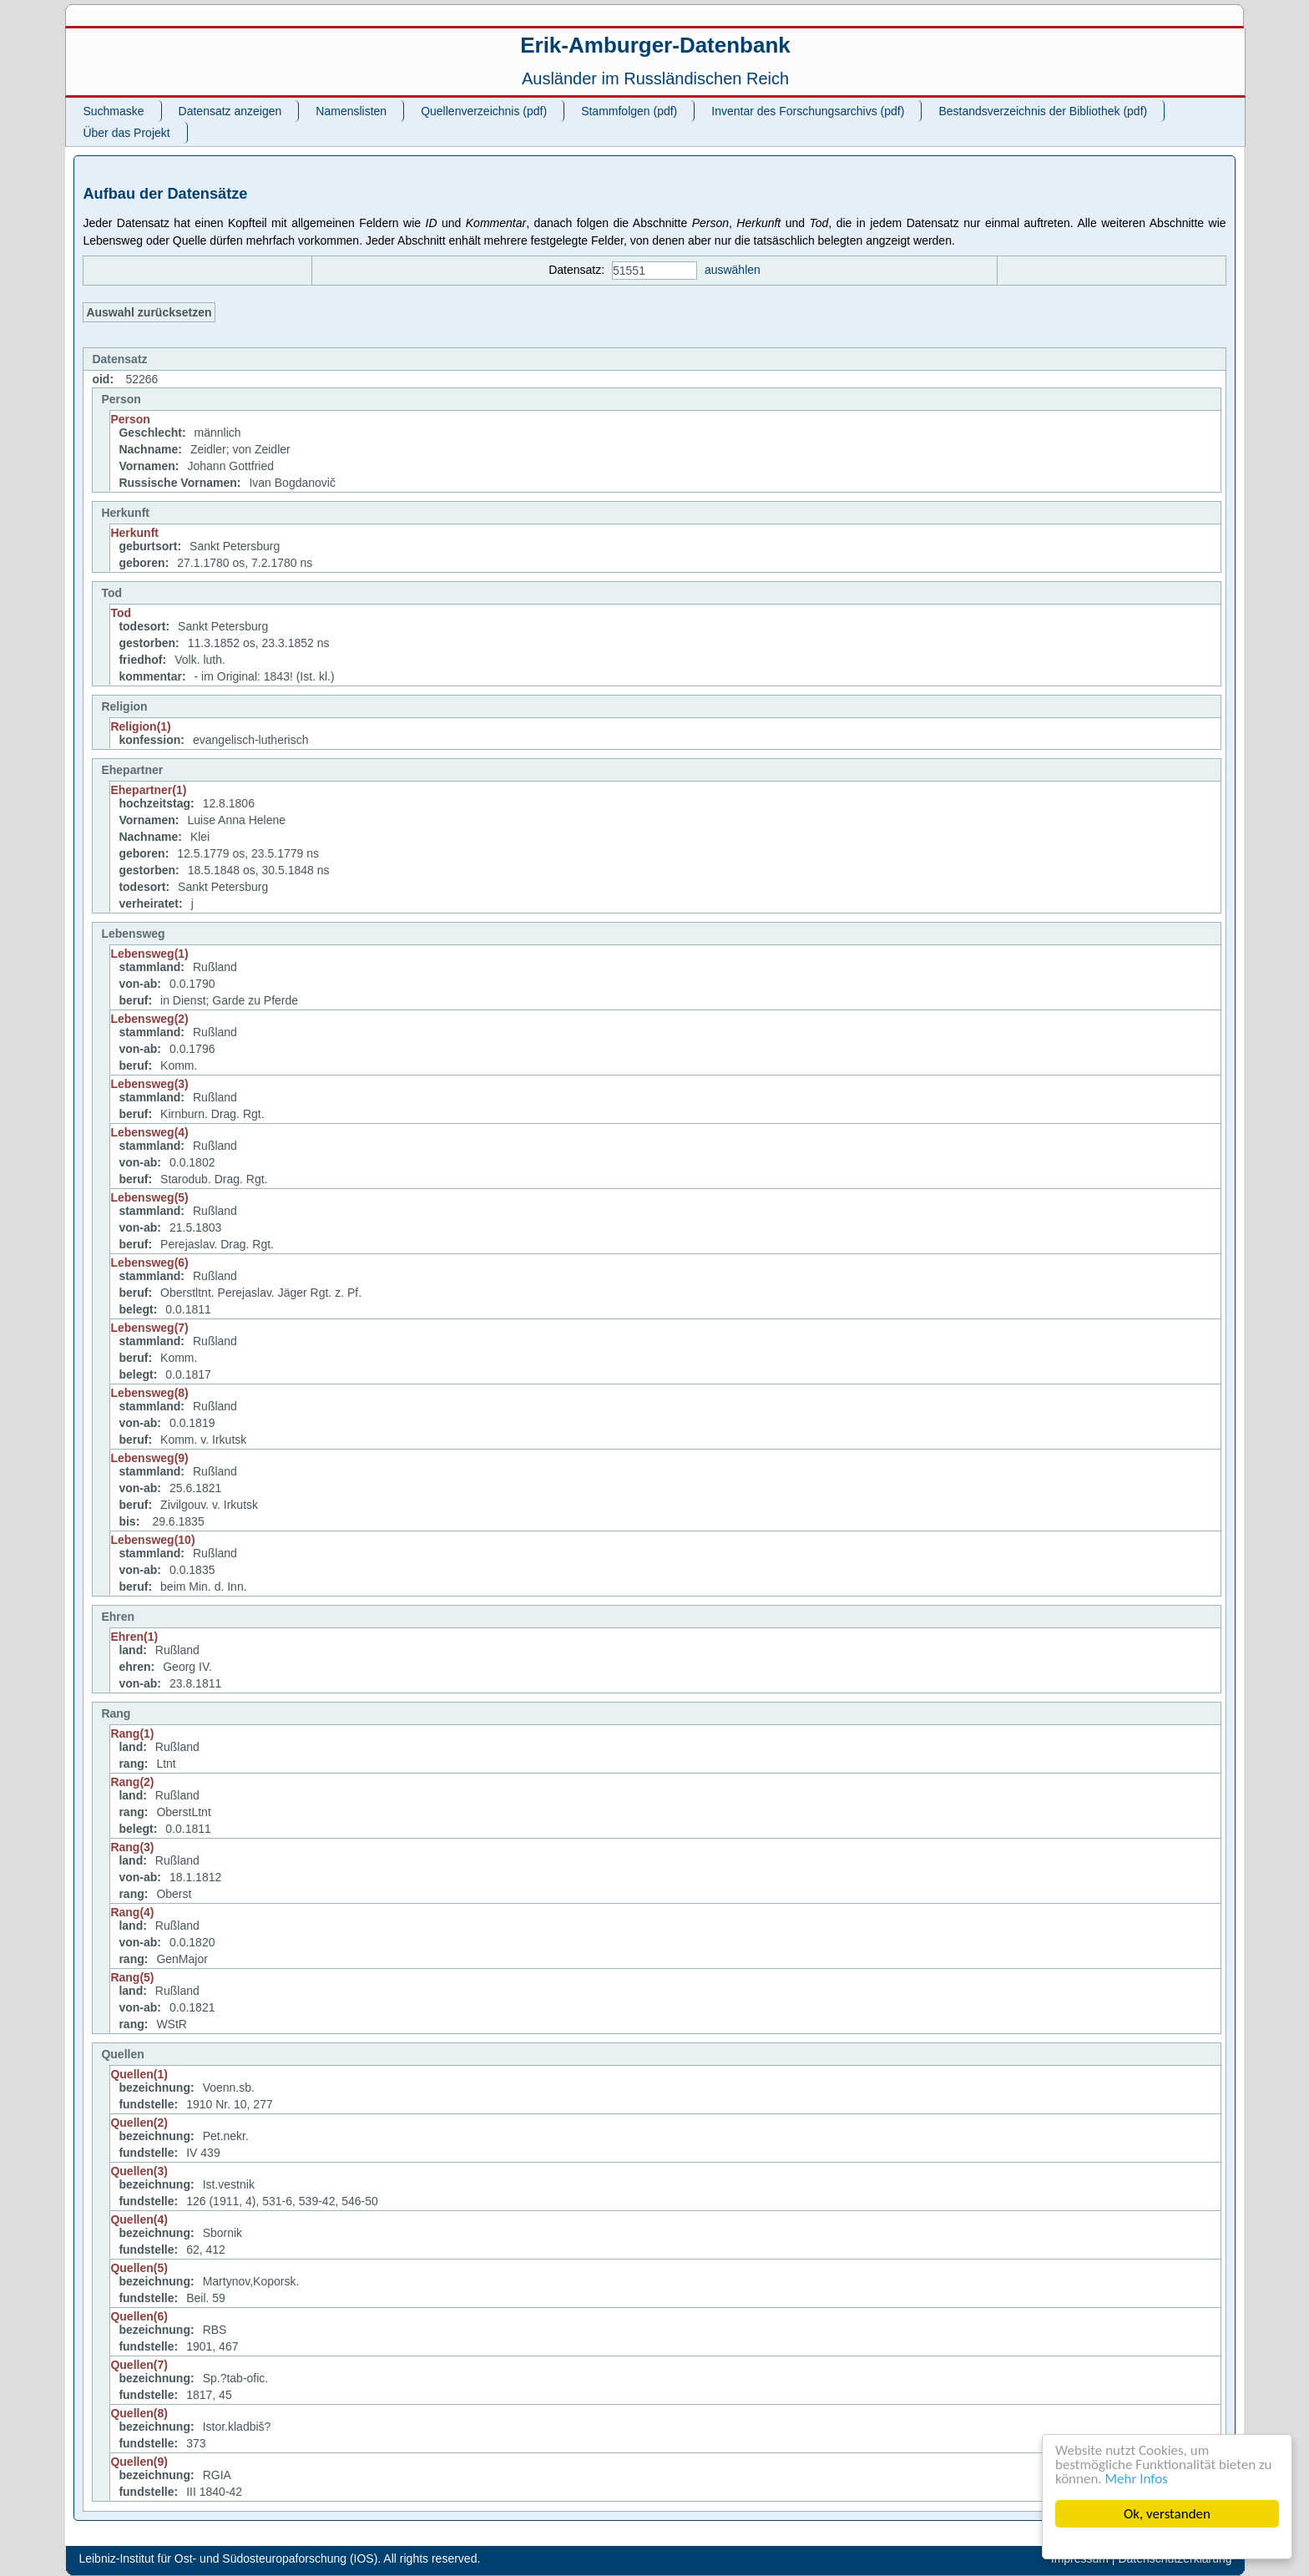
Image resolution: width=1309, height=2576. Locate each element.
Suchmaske (113, 111)
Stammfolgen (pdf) (629, 111)
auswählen (733, 269)
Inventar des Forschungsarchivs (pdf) (807, 111)
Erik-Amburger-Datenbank (655, 45)
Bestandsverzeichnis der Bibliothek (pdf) (1042, 111)
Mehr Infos (1136, 2478)
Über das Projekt (126, 132)
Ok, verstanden (1167, 2514)
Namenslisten (351, 111)
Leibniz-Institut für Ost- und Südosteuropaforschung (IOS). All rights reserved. (279, 2558)
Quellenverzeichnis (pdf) (484, 111)
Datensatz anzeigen (230, 111)
